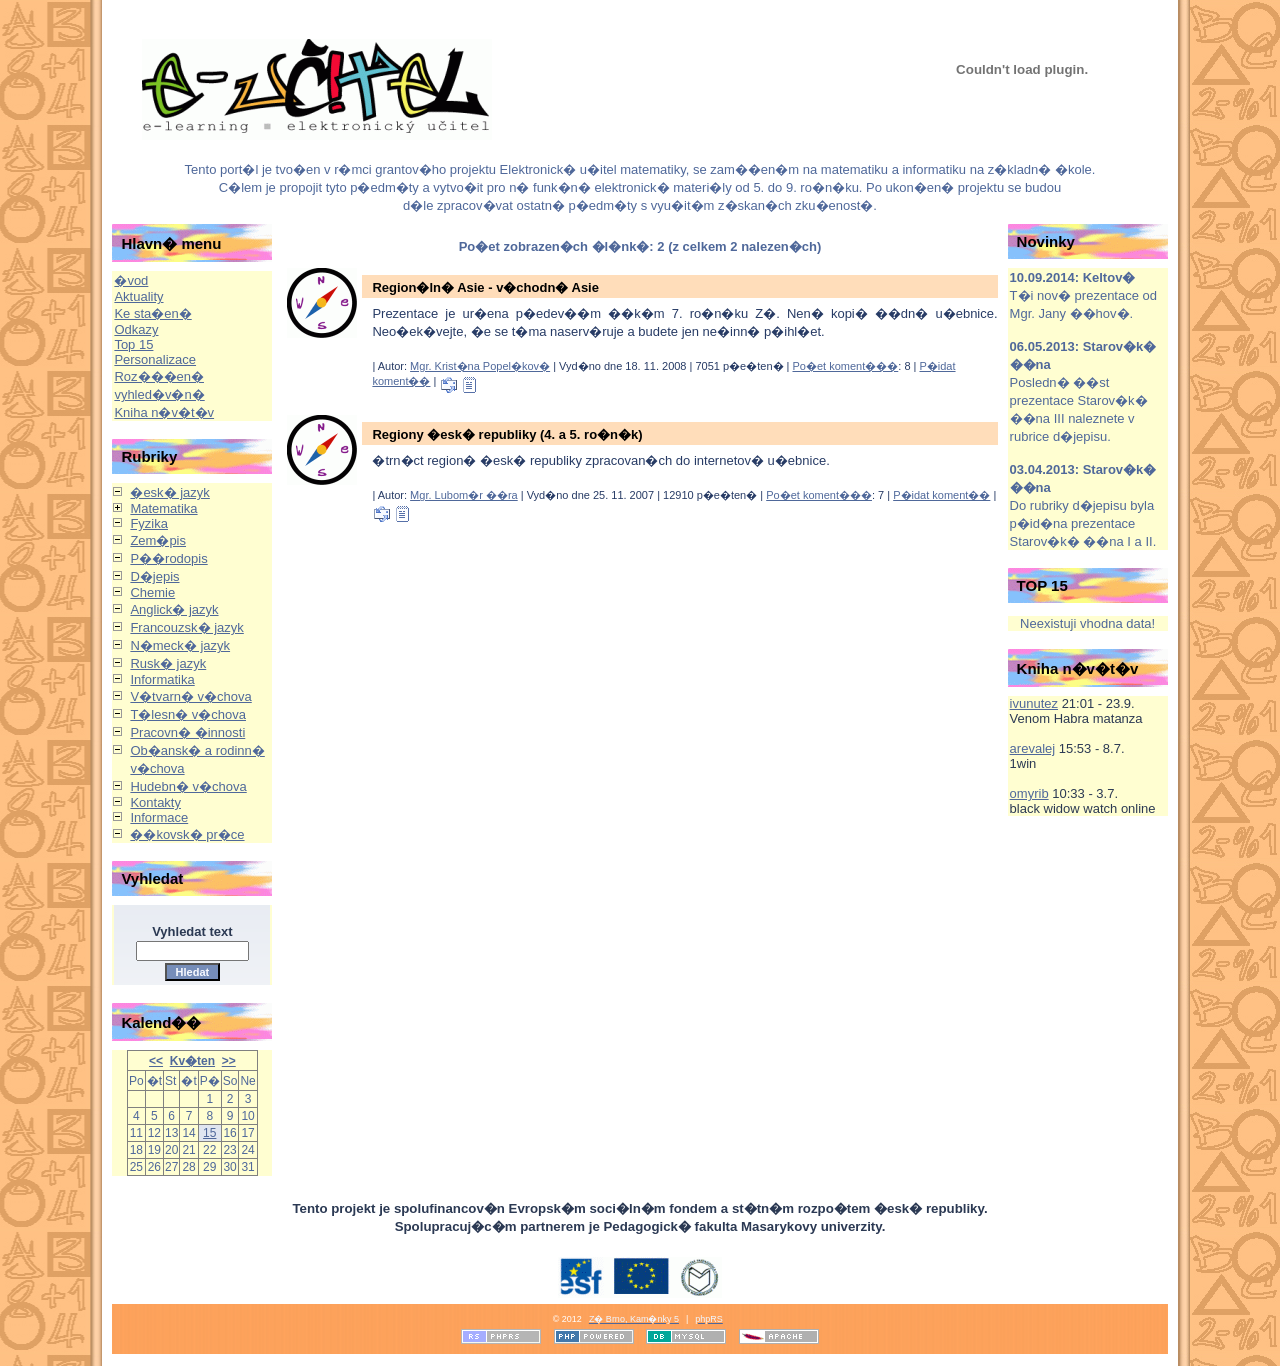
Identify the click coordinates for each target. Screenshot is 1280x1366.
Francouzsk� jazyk (186, 627)
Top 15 (133, 344)
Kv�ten (192, 1061)
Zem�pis (158, 540)
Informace (159, 817)
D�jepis (154, 576)
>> (229, 1061)
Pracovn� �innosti (187, 732)
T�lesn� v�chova (188, 714)
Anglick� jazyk (174, 609)
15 (209, 1133)
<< (156, 1061)
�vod (131, 280)
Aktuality (138, 296)
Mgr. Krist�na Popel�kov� (480, 366)
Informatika (162, 679)
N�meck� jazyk (180, 645)
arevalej (1033, 748)
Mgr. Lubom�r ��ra (464, 495)
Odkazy (136, 329)
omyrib (1029, 793)
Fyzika (149, 523)
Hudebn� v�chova (188, 786)
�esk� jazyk (169, 492)
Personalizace (155, 359)
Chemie (152, 592)
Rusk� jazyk (168, 663)
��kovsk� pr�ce (187, 834)
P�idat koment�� (941, 495)
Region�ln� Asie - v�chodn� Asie (485, 287)
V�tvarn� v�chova (190, 696)
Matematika (163, 508)
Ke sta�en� (152, 313)
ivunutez (1034, 703)
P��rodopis (168, 558)
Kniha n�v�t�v (164, 412)
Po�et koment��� (846, 366)
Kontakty (155, 802)
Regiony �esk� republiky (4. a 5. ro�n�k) (507, 434)
